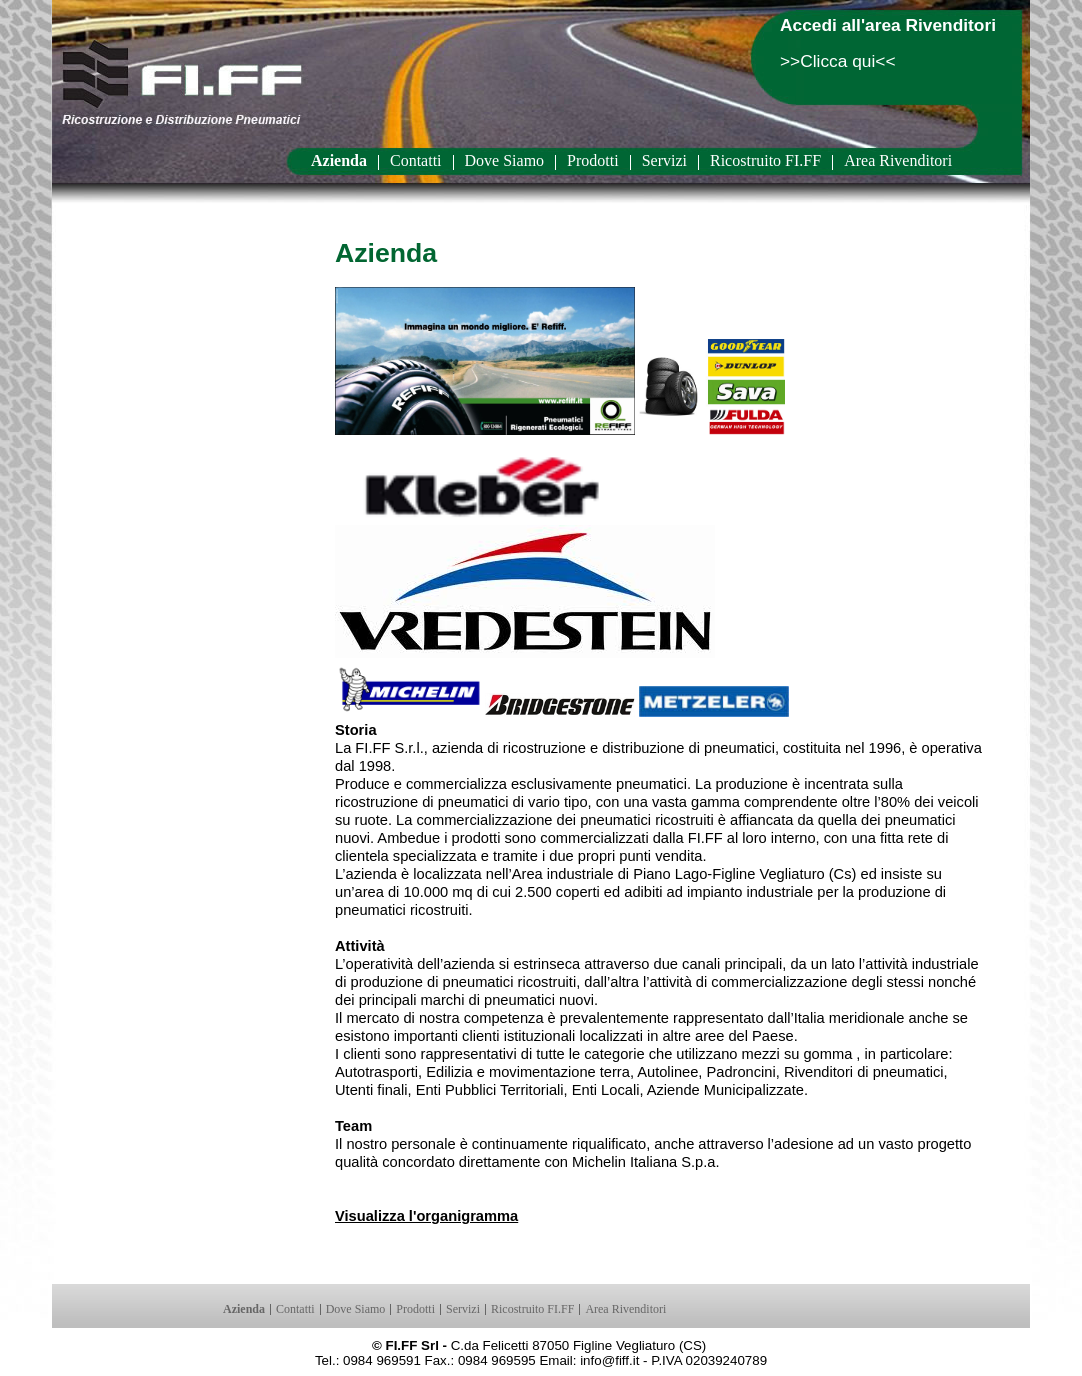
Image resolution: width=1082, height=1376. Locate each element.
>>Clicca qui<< (838, 61)
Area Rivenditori (898, 162)
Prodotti (593, 162)
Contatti (416, 162)
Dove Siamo (505, 162)
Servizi (664, 162)
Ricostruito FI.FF (765, 162)
